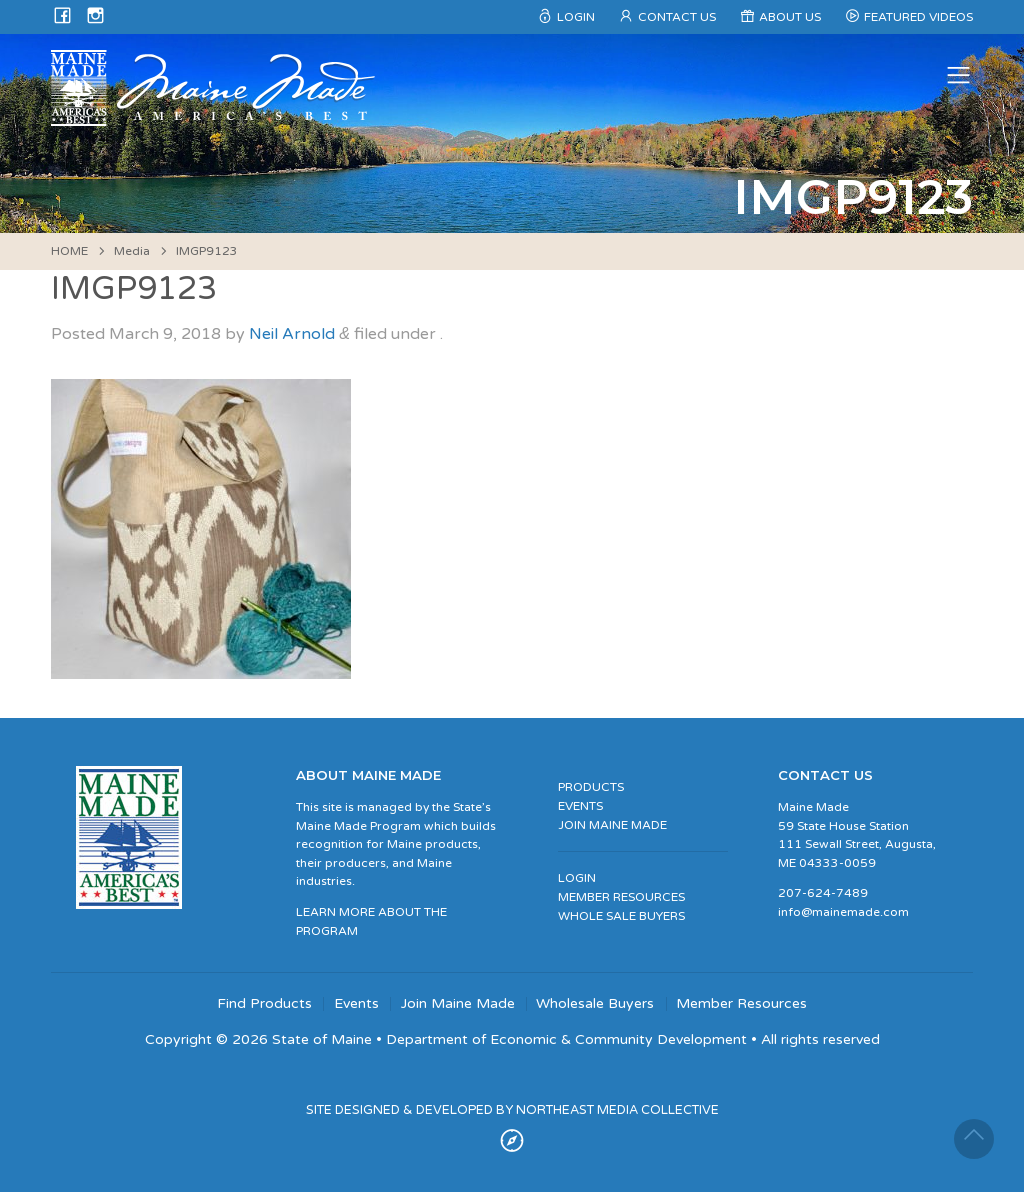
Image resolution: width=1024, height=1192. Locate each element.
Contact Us (677, 17)
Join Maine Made (458, 1004)
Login (576, 17)
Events (356, 1004)
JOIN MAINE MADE (612, 825)
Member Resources (741, 1004)
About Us (790, 17)
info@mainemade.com (843, 912)
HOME (69, 251)
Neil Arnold (292, 334)
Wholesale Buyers (595, 1004)
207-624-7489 (823, 893)
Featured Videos (918, 17)
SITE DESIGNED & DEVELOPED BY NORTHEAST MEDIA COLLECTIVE (512, 1110)
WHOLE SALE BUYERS (621, 916)
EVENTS (580, 806)
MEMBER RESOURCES (621, 897)
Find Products (264, 1004)
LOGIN (577, 878)
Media (132, 251)
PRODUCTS (591, 787)
